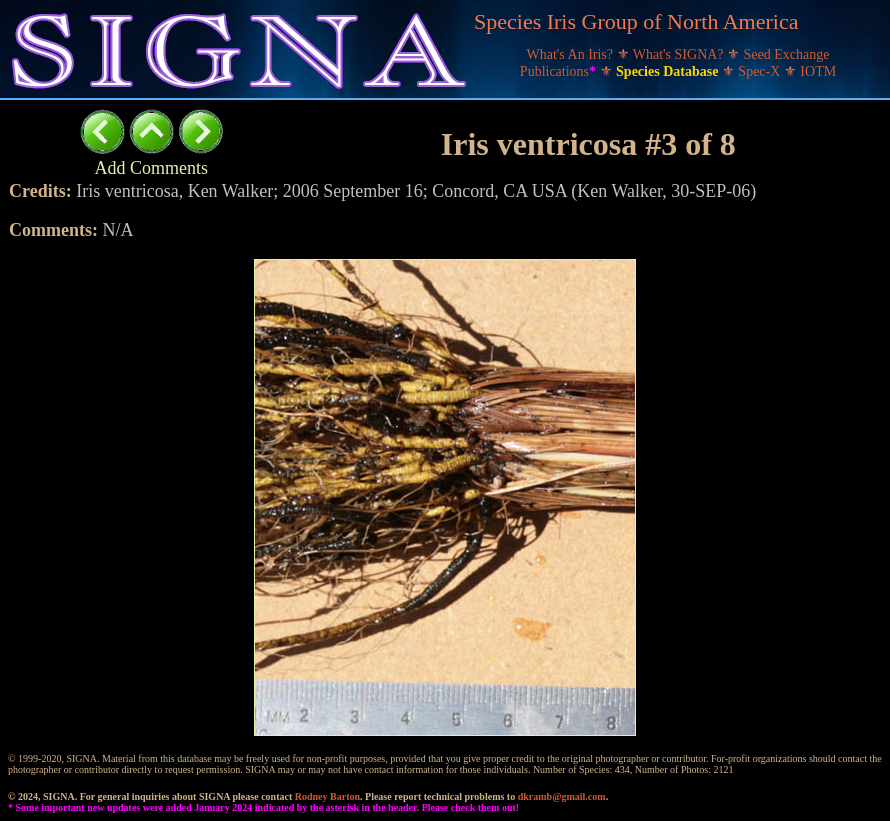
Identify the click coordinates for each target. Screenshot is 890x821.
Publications (560, 71)
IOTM (818, 71)
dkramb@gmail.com (562, 796)
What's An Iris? (572, 54)
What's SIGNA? (680, 54)
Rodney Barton (327, 796)
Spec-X (761, 71)
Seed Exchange (787, 54)
